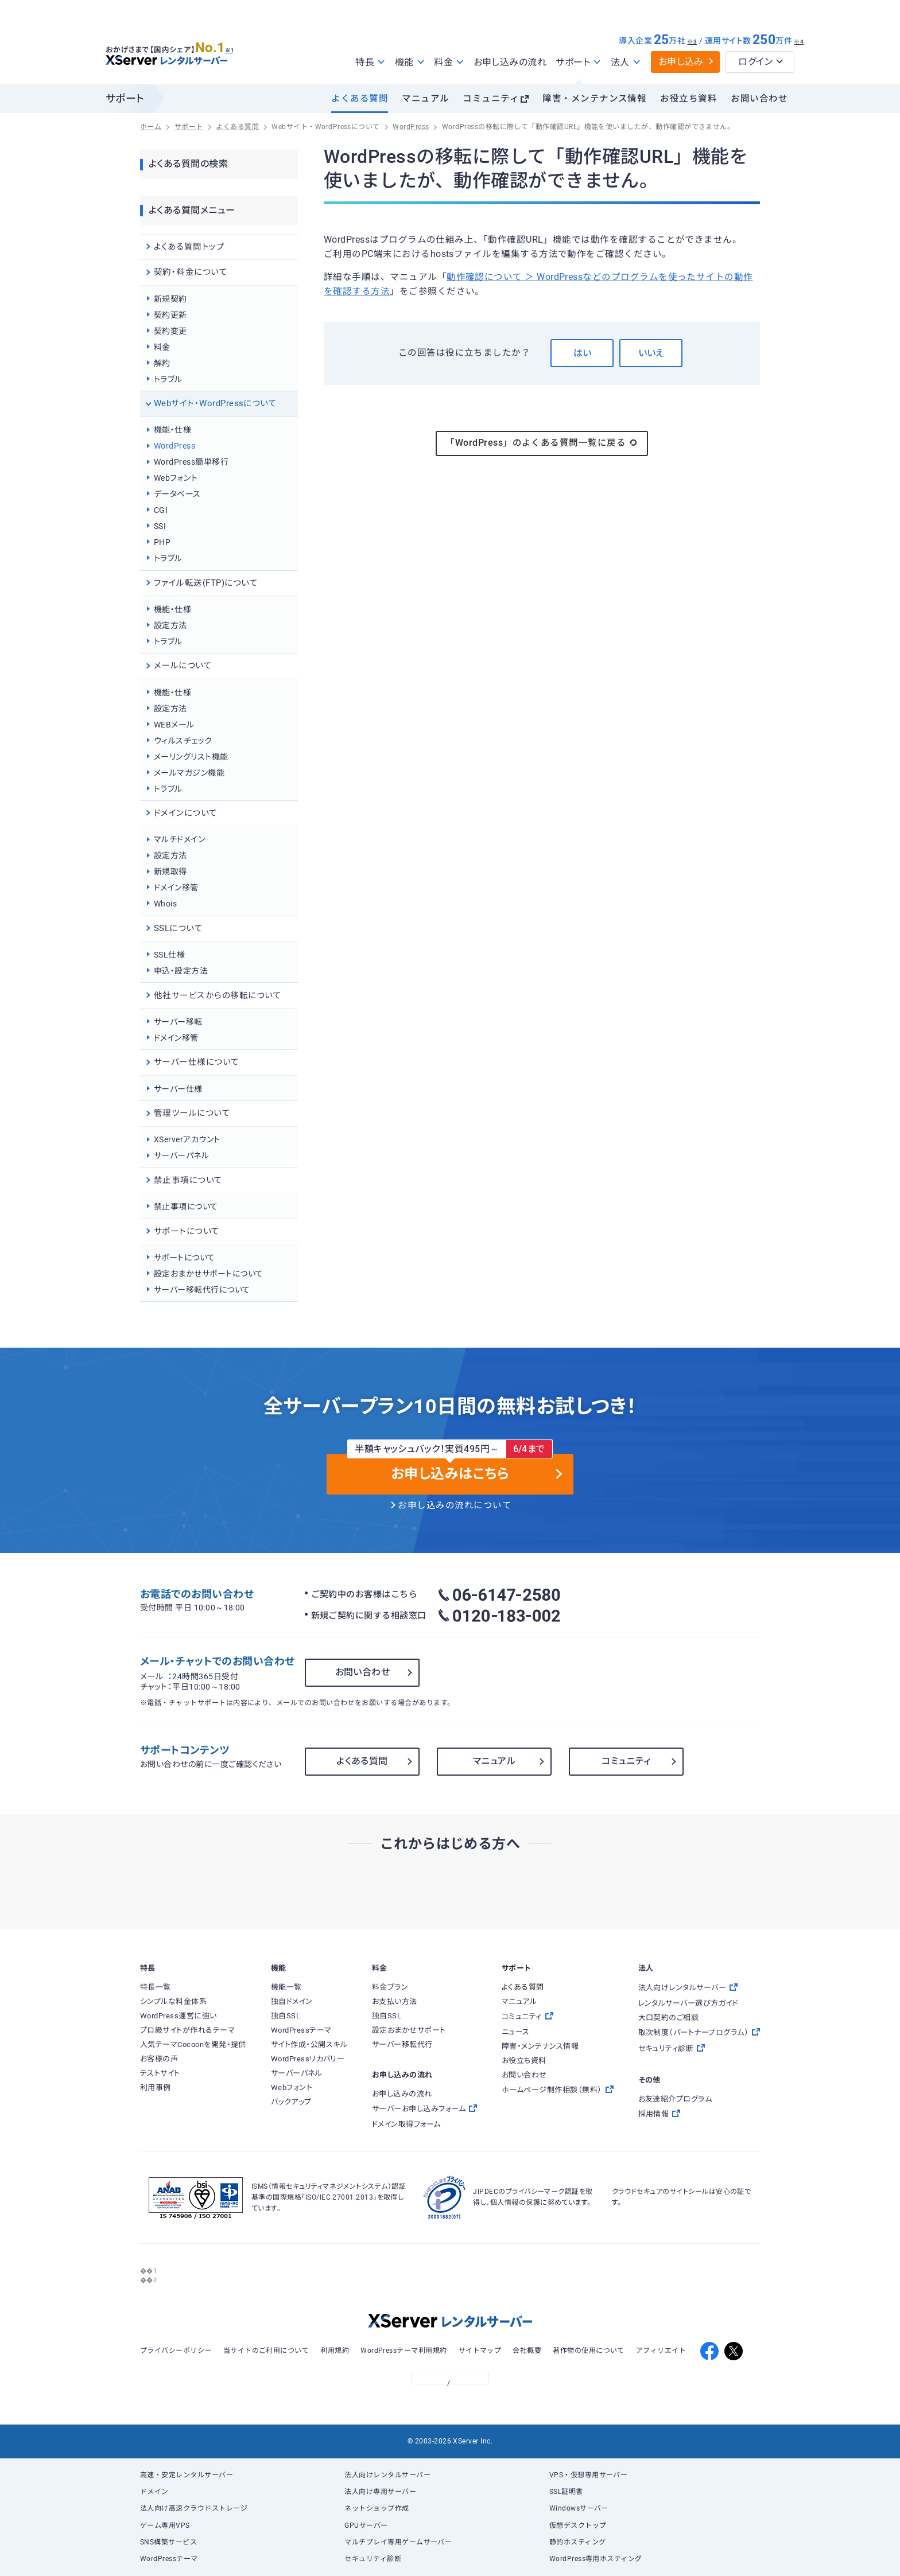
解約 (162, 363)
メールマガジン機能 (189, 772)
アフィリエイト (661, 2351)
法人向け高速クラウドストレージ (193, 2508)
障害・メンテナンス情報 (594, 99)
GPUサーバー (365, 2525)
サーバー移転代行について (202, 1289)
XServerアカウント (187, 1139)
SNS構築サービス (168, 2542)
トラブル (168, 379)
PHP (162, 542)
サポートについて (184, 1257)
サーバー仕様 (178, 1089)
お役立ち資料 (688, 99)
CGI (161, 510)
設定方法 (170, 625)
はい (582, 353)
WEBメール (174, 724)
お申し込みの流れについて (454, 1505)
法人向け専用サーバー (380, 2492)
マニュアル (425, 99)
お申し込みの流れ (510, 62)
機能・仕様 (172, 429)
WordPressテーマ (169, 2559)
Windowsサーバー (578, 2508)
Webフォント (175, 477)
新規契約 (170, 298)
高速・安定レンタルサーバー (186, 2475)
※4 (799, 41)
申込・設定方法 (181, 970)
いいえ (651, 353)
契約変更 (170, 331)
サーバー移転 (178, 1021)
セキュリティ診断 (372, 2559)
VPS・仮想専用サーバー (588, 2475)
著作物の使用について (588, 2351)
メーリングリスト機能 (191, 756)
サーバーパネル (181, 1155)
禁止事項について (186, 1206)
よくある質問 (359, 99)
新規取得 (170, 871)
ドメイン (154, 2492)
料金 (162, 347)
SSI (160, 526)
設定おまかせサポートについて (208, 1273)
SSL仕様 (169, 954)
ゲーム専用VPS (165, 2525)
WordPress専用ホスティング (595, 2559)
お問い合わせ (759, 99)
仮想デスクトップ (578, 2525)
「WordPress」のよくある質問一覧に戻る (541, 443)
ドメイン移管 (176, 887)
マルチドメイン (179, 839)
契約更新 (170, 315)
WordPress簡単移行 (191, 461)
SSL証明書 (566, 2492)
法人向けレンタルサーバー (387, 2475)
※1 (235, 46)
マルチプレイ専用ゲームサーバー (398, 2542)
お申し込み (681, 61)
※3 (692, 41)
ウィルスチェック (183, 740)
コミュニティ (491, 99)
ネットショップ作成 (376, 2508)
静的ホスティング (577, 2542)
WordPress (174, 445)
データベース (177, 494)
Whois (165, 903)
